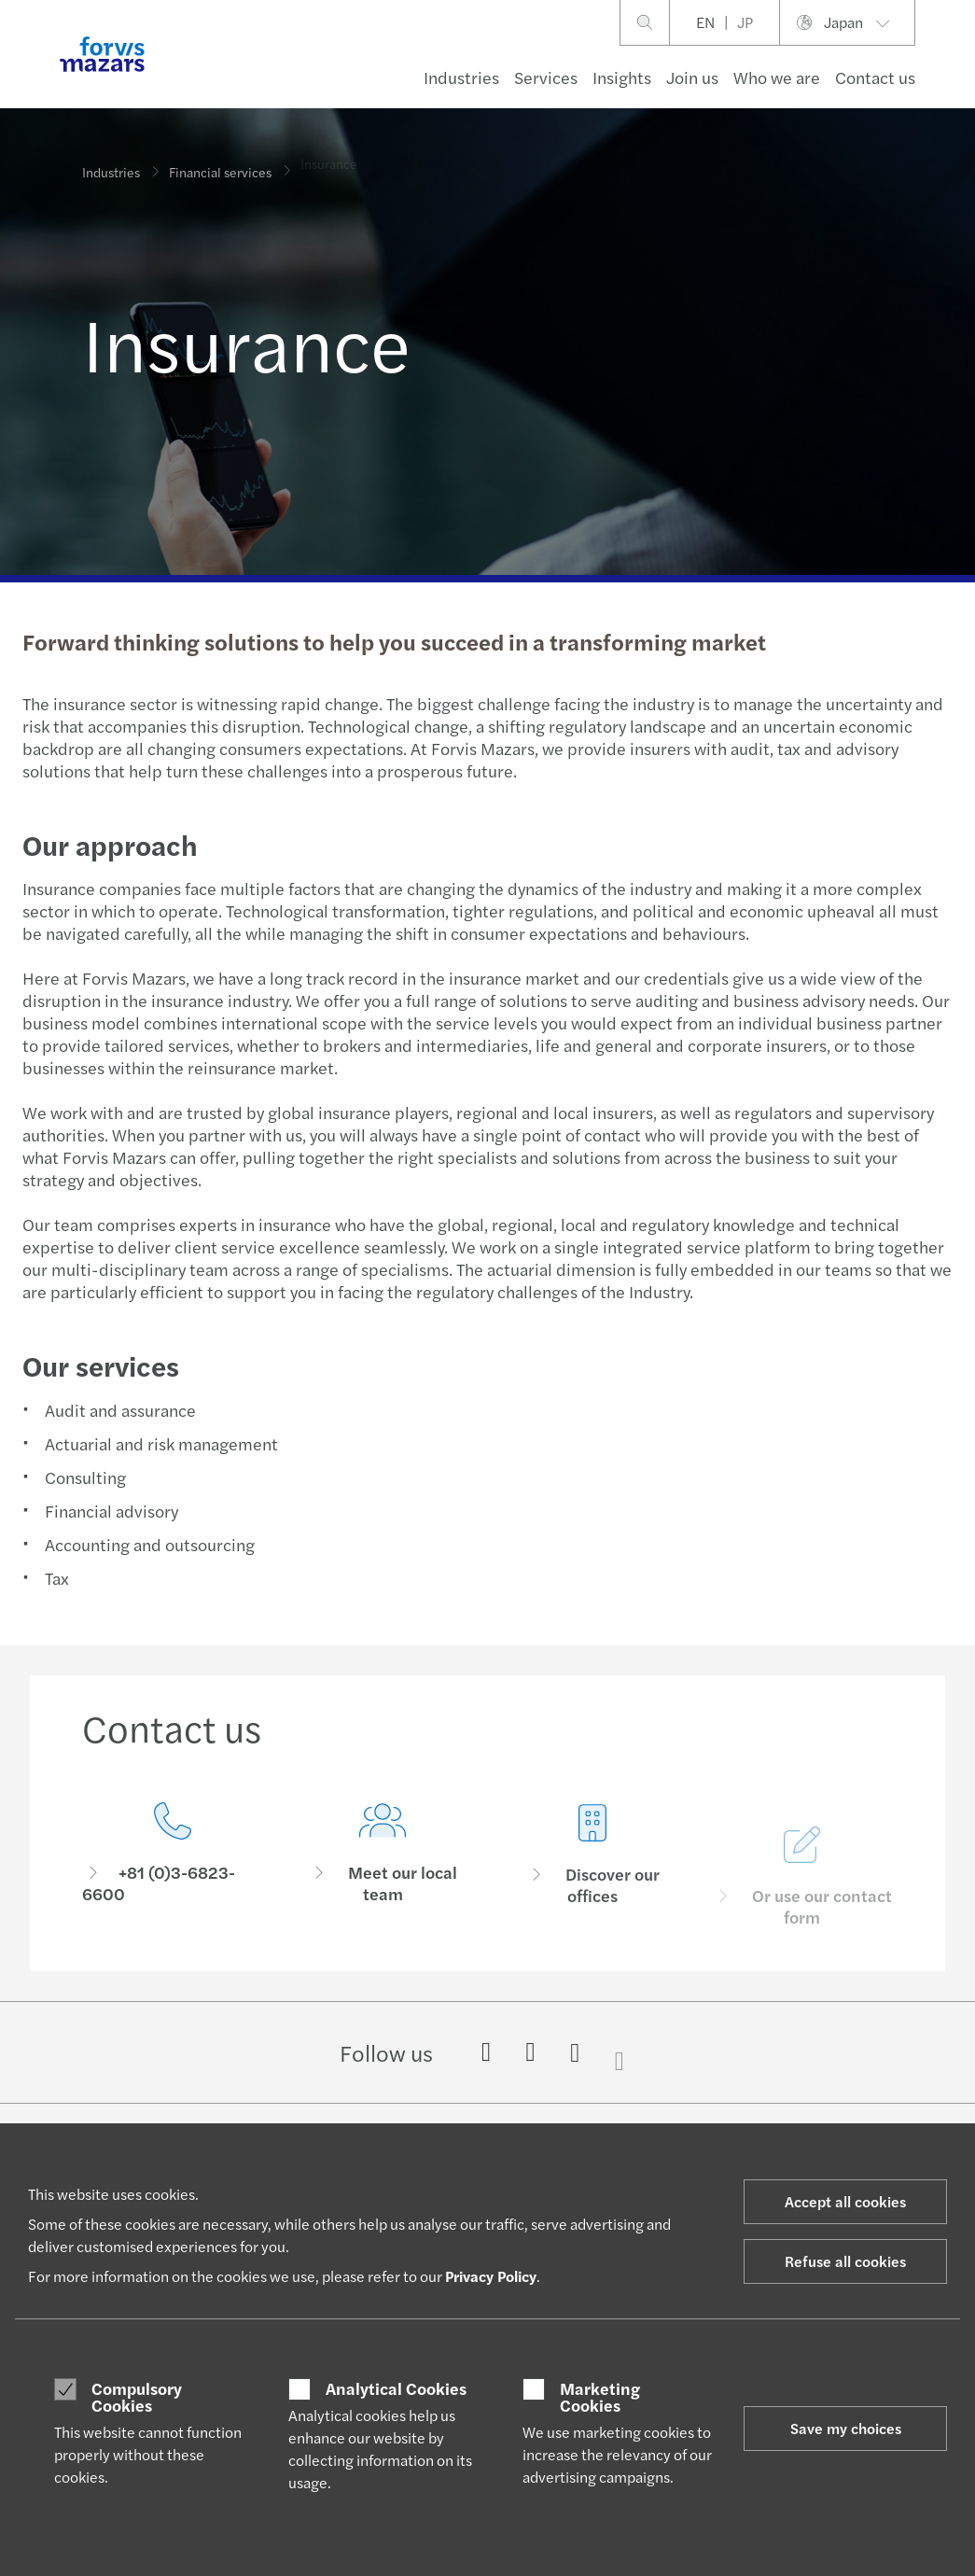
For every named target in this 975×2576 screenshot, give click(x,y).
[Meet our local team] (383, 1877)
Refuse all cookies (845, 2261)
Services (546, 77)
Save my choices (845, 2428)
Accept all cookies (845, 2201)
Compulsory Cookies (136, 2396)
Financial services (220, 163)
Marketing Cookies (600, 2396)
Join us (692, 77)
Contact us (875, 77)
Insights (621, 77)
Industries (461, 77)
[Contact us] (173, 1855)
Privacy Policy (490, 2276)
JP (745, 22)
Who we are (776, 77)
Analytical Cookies (396, 2388)
